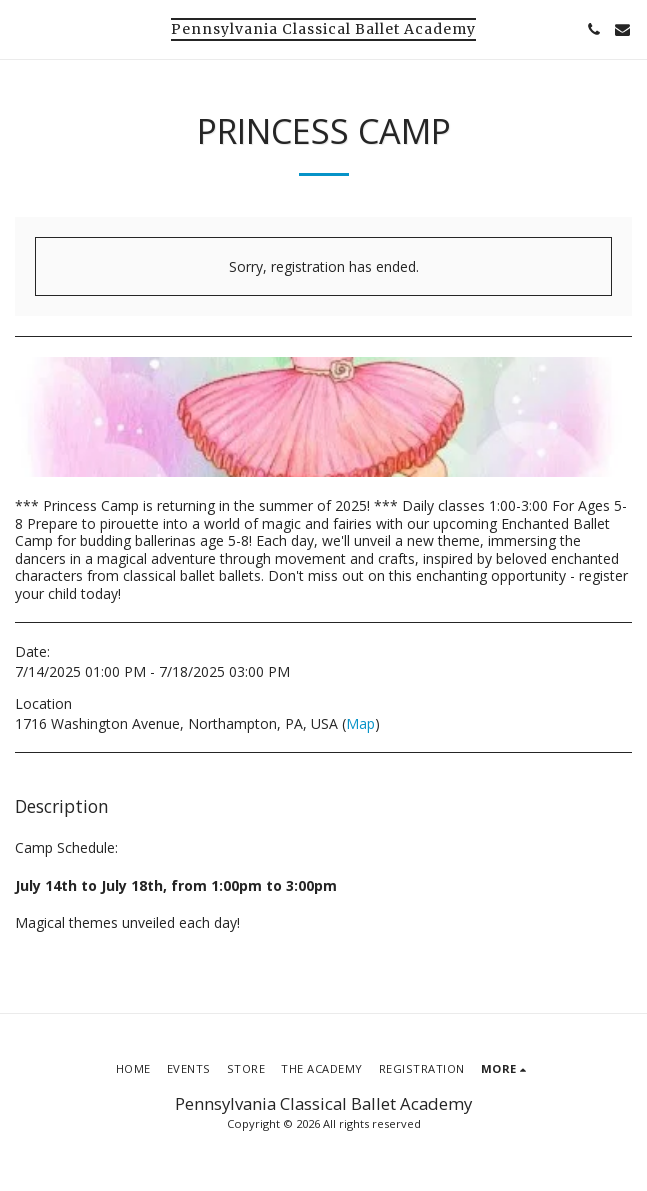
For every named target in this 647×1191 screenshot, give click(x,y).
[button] (22, 28)
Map (360, 723)
